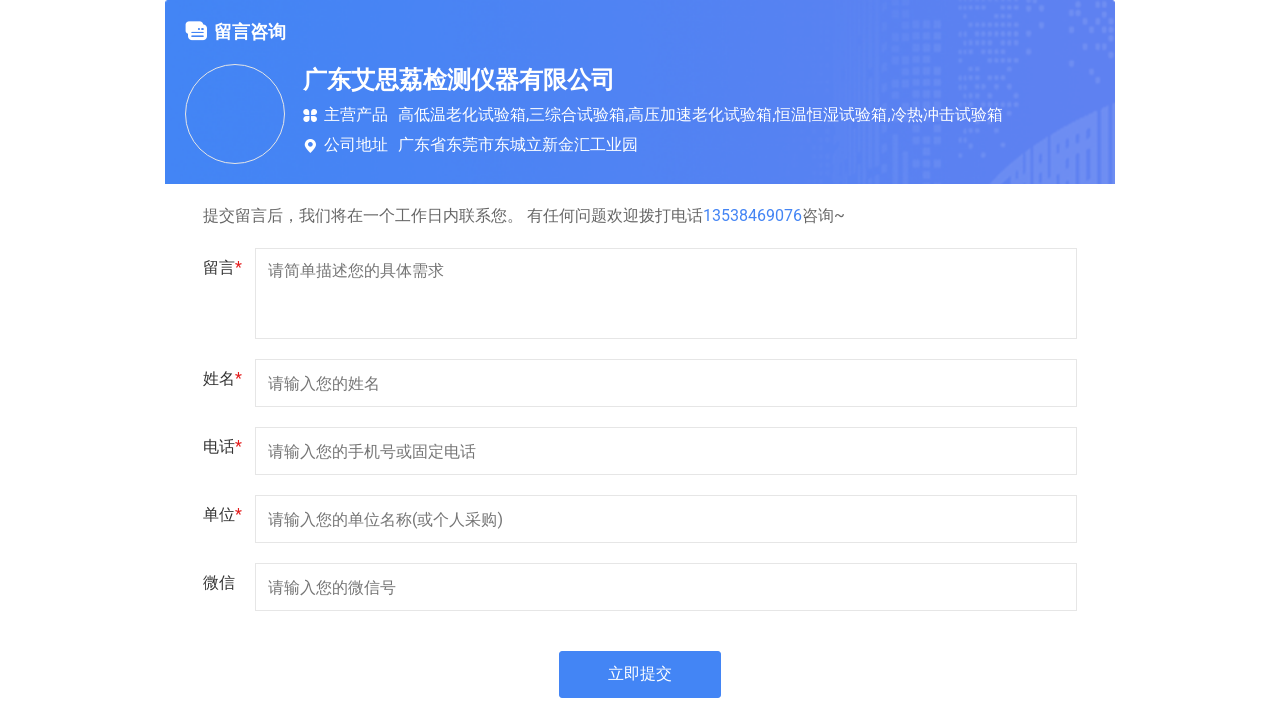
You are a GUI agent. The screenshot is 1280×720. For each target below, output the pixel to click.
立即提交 (640, 674)
